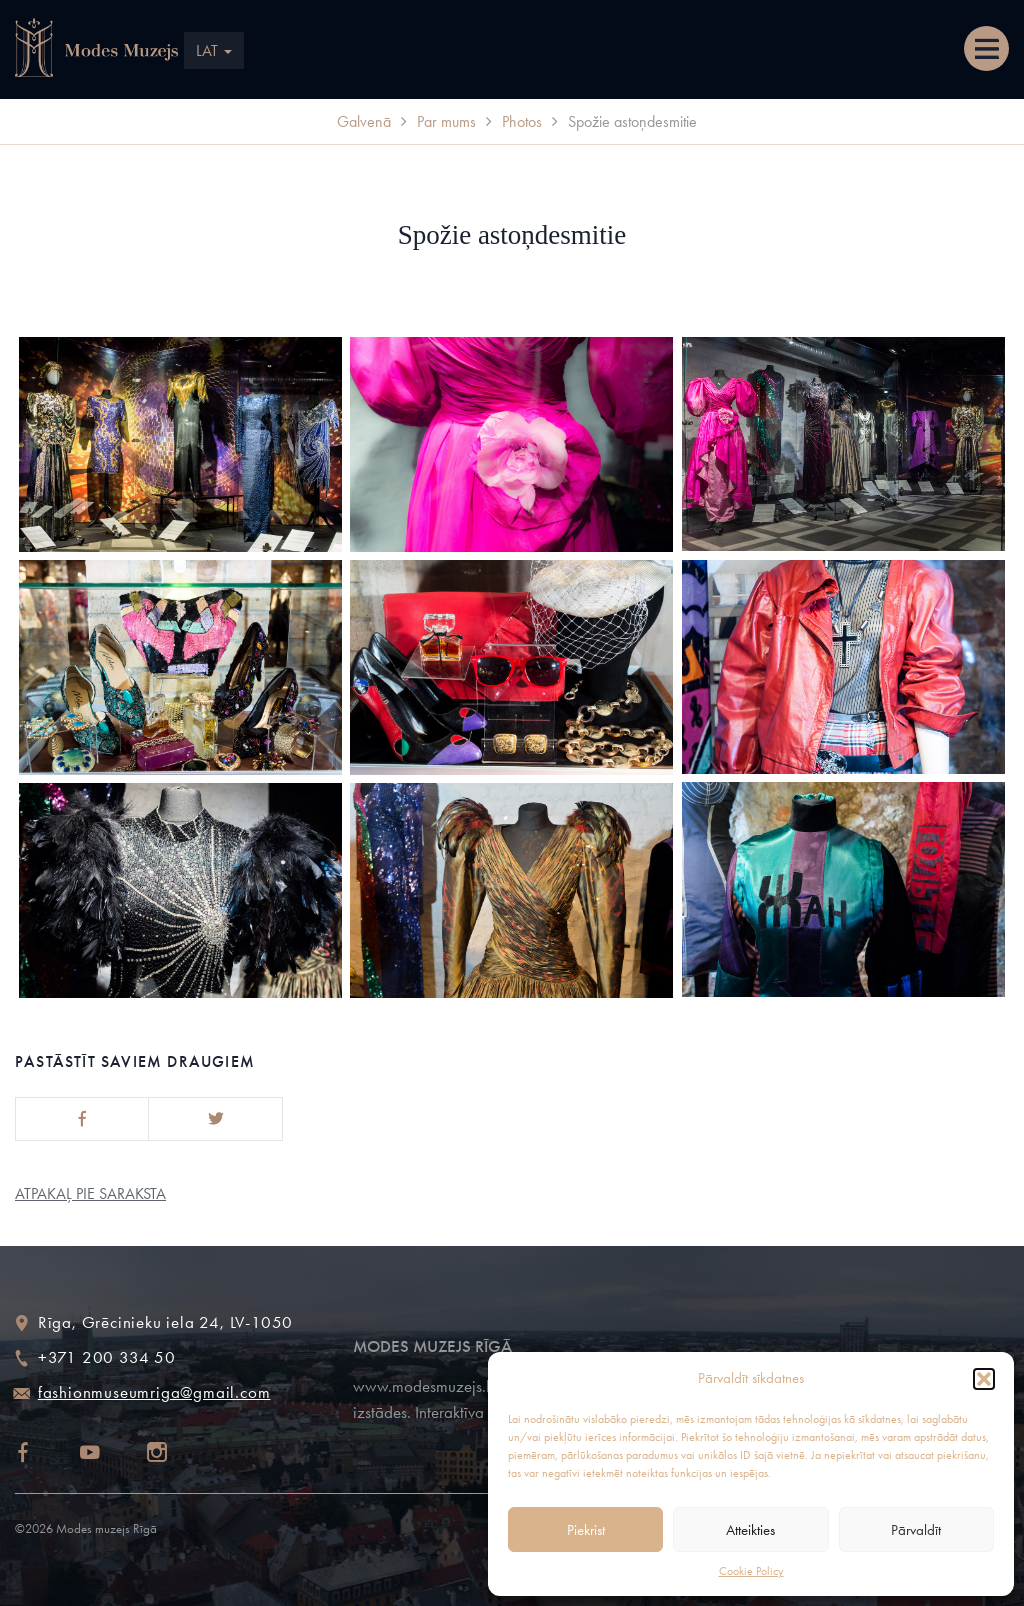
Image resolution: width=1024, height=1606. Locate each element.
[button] (984, 1379)
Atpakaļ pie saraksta (90, 1193)
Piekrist (586, 1530)
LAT (214, 50)
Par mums (446, 121)
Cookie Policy (751, 1571)
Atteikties (750, 1530)
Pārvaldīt (916, 1530)
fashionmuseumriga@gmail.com (154, 1392)
